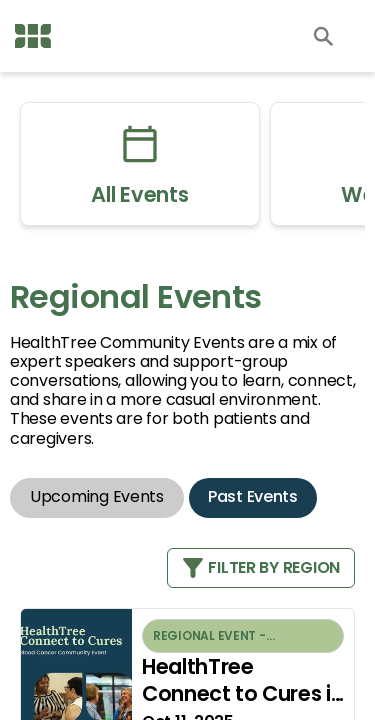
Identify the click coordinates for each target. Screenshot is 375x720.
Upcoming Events (97, 496)
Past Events (253, 496)
